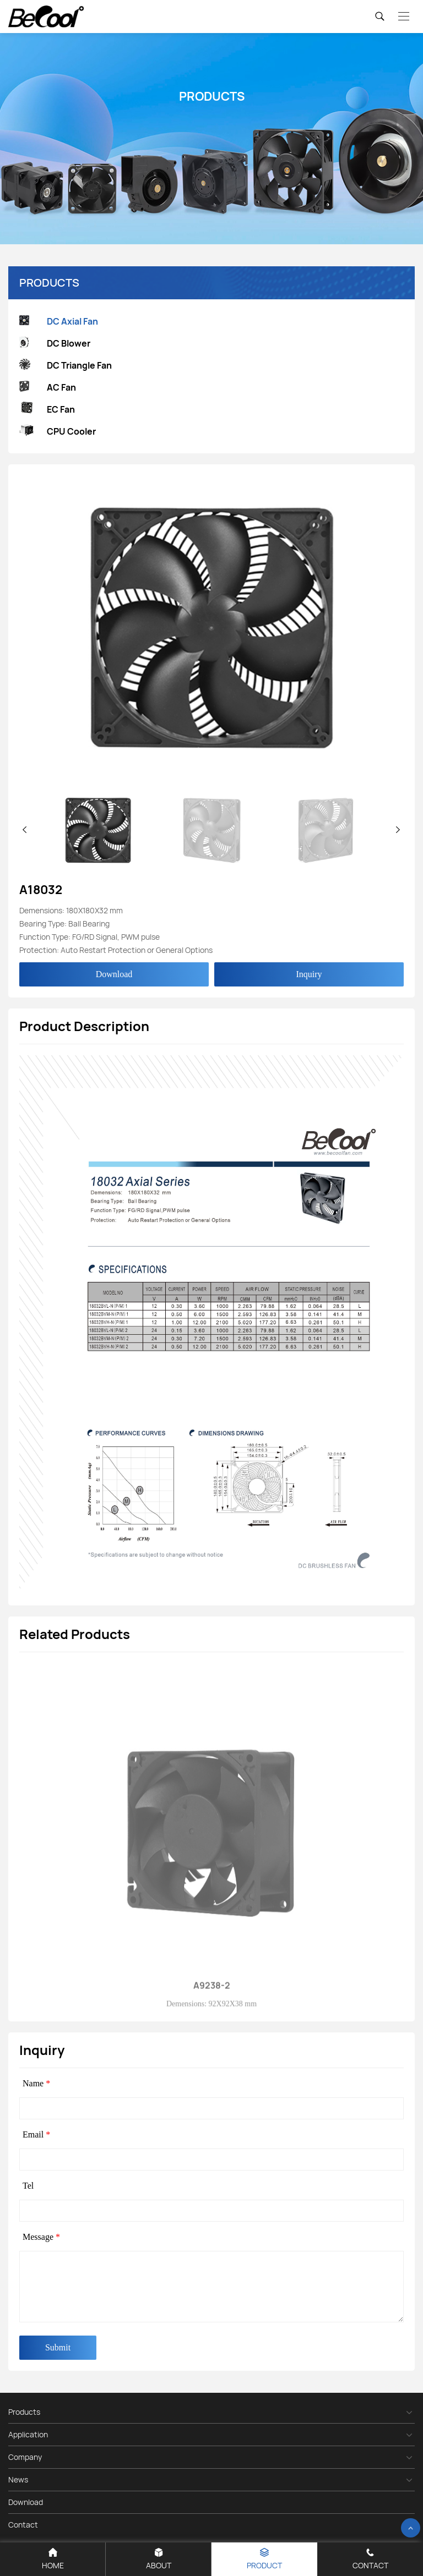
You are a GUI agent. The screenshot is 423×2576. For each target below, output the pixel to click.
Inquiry (309, 974)
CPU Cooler (57, 431)
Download (114, 974)
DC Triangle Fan (65, 365)
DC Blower (54, 343)
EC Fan (47, 409)
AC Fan (47, 387)
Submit (57, 2347)
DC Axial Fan (58, 321)
